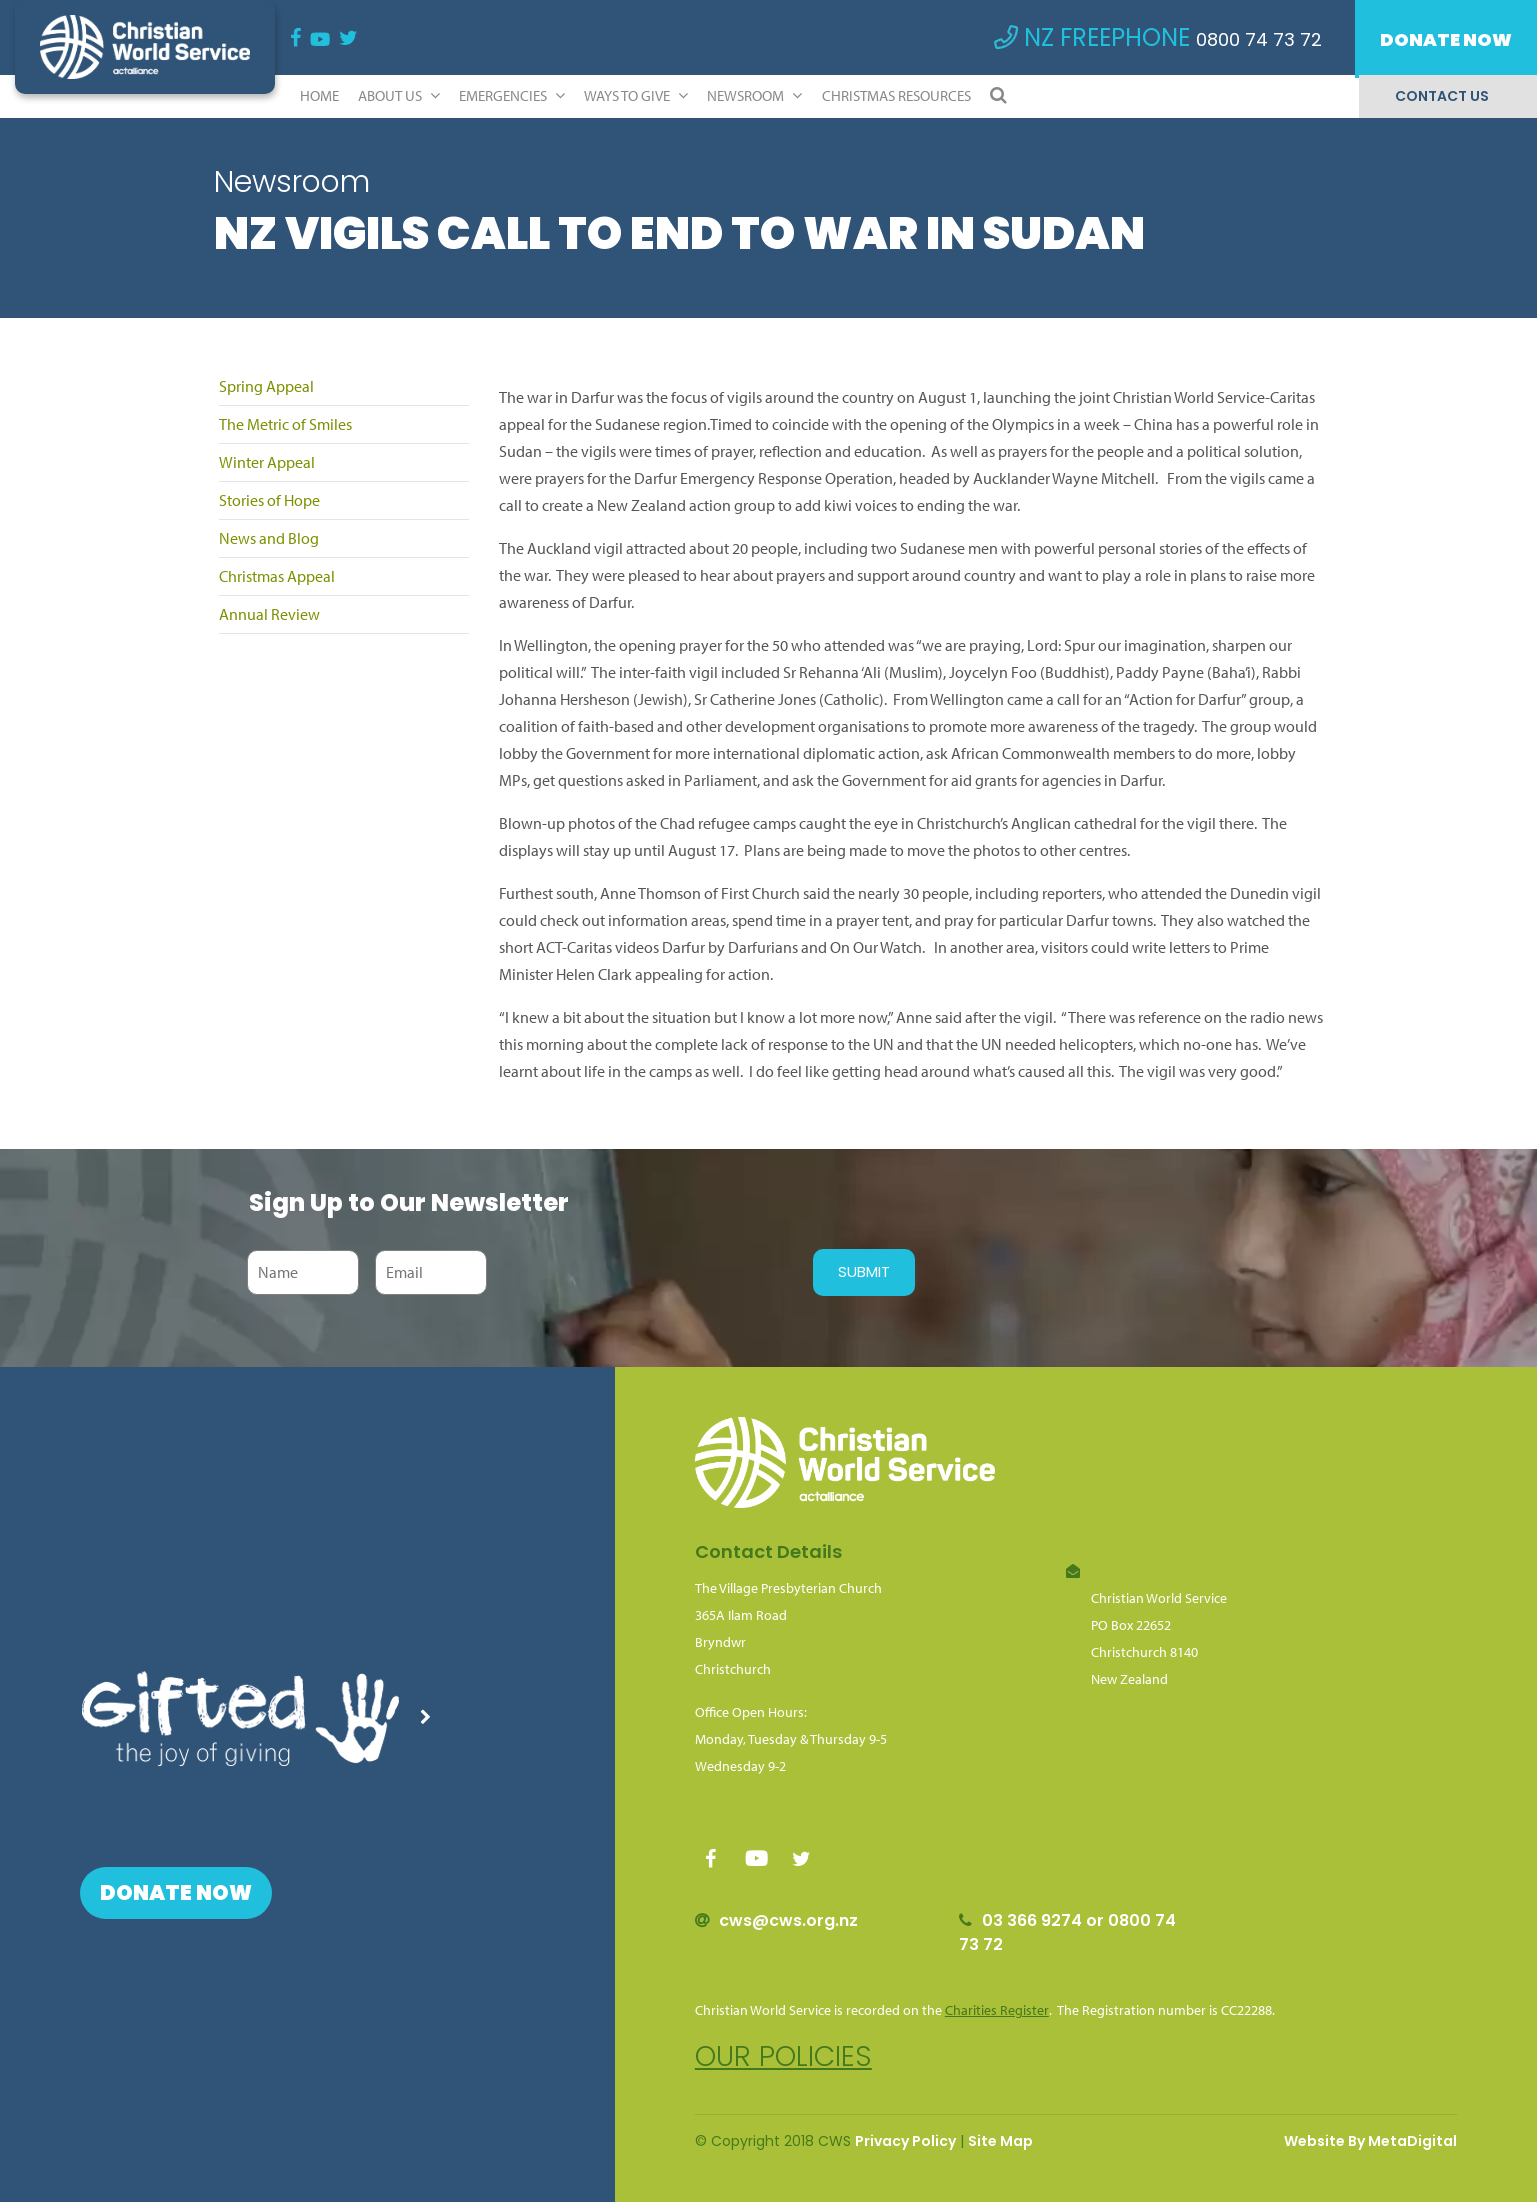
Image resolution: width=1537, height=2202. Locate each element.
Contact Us (1442, 96)
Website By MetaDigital (1370, 2141)
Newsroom (754, 95)
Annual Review (269, 614)
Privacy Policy (905, 2141)
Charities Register (997, 2010)
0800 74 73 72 (1259, 39)
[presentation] (645, 1272)
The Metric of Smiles (285, 424)
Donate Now (1446, 39)
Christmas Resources (896, 95)
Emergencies (512, 95)
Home (319, 95)
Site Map (1000, 2141)
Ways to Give (636, 95)
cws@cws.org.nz (788, 1920)
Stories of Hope (269, 500)
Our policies (783, 2056)
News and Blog (269, 538)
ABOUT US (399, 95)
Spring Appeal (266, 386)
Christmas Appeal (277, 576)
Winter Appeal (267, 462)
